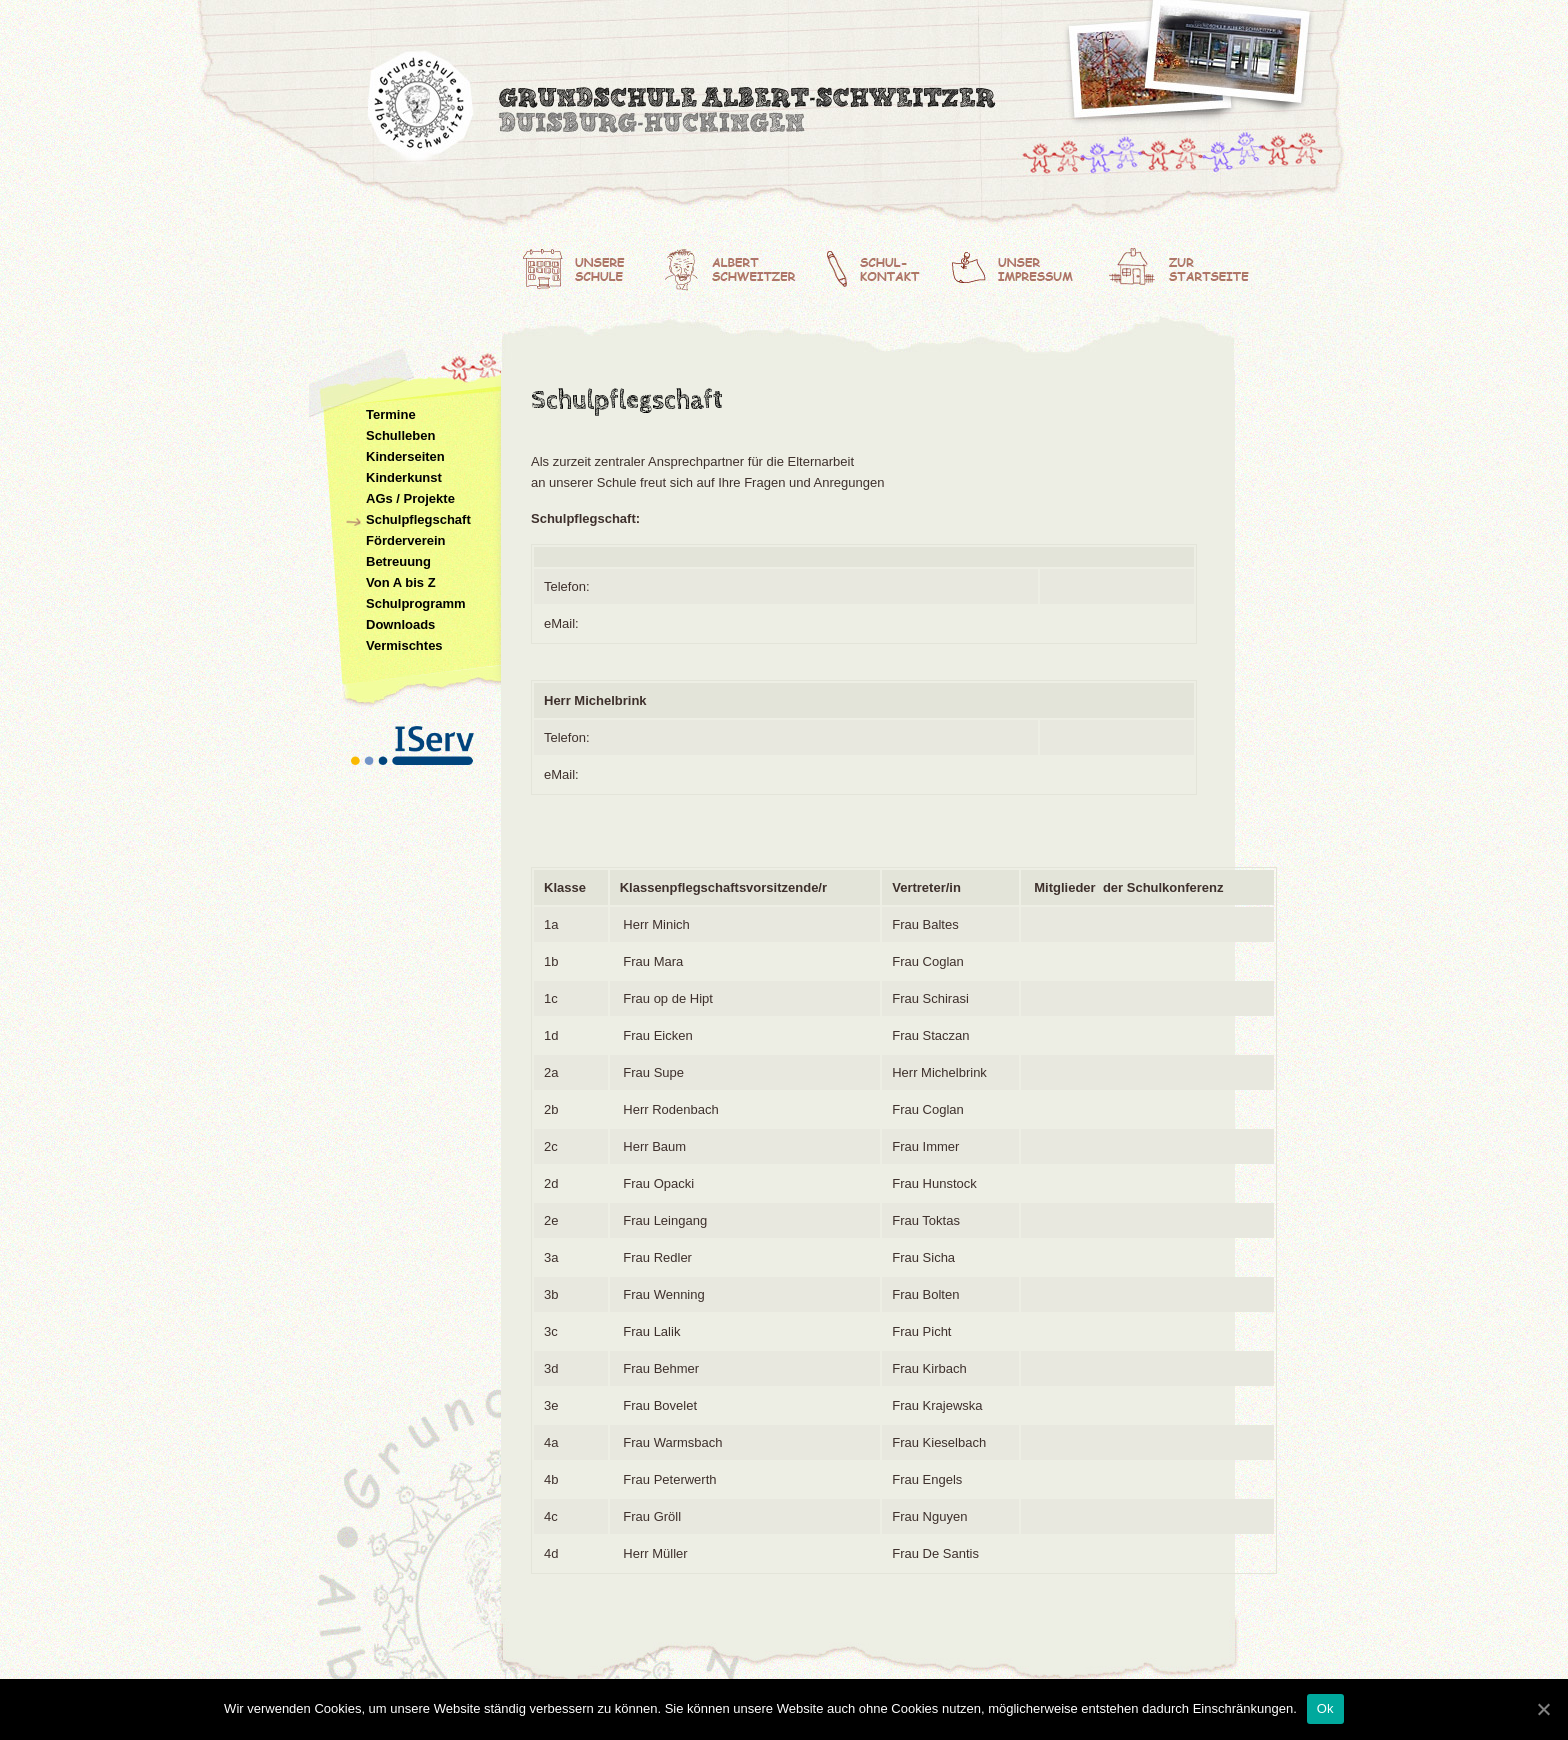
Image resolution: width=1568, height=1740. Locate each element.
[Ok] (1543, 1709)
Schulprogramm (416, 603)
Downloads (400, 624)
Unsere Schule (585, 265)
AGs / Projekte (410, 498)
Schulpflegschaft (418, 519)
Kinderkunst (404, 477)
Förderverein (405, 540)
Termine (391, 414)
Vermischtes (404, 645)
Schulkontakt (885, 265)
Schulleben (400, 435)
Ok (1325, 1708)
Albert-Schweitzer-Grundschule (684, 110)
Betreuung (398, 561)
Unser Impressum (1028, 265)
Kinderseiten (405, 456)
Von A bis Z (401, 582)
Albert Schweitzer (737, 265)
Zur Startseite (1183, 265)
